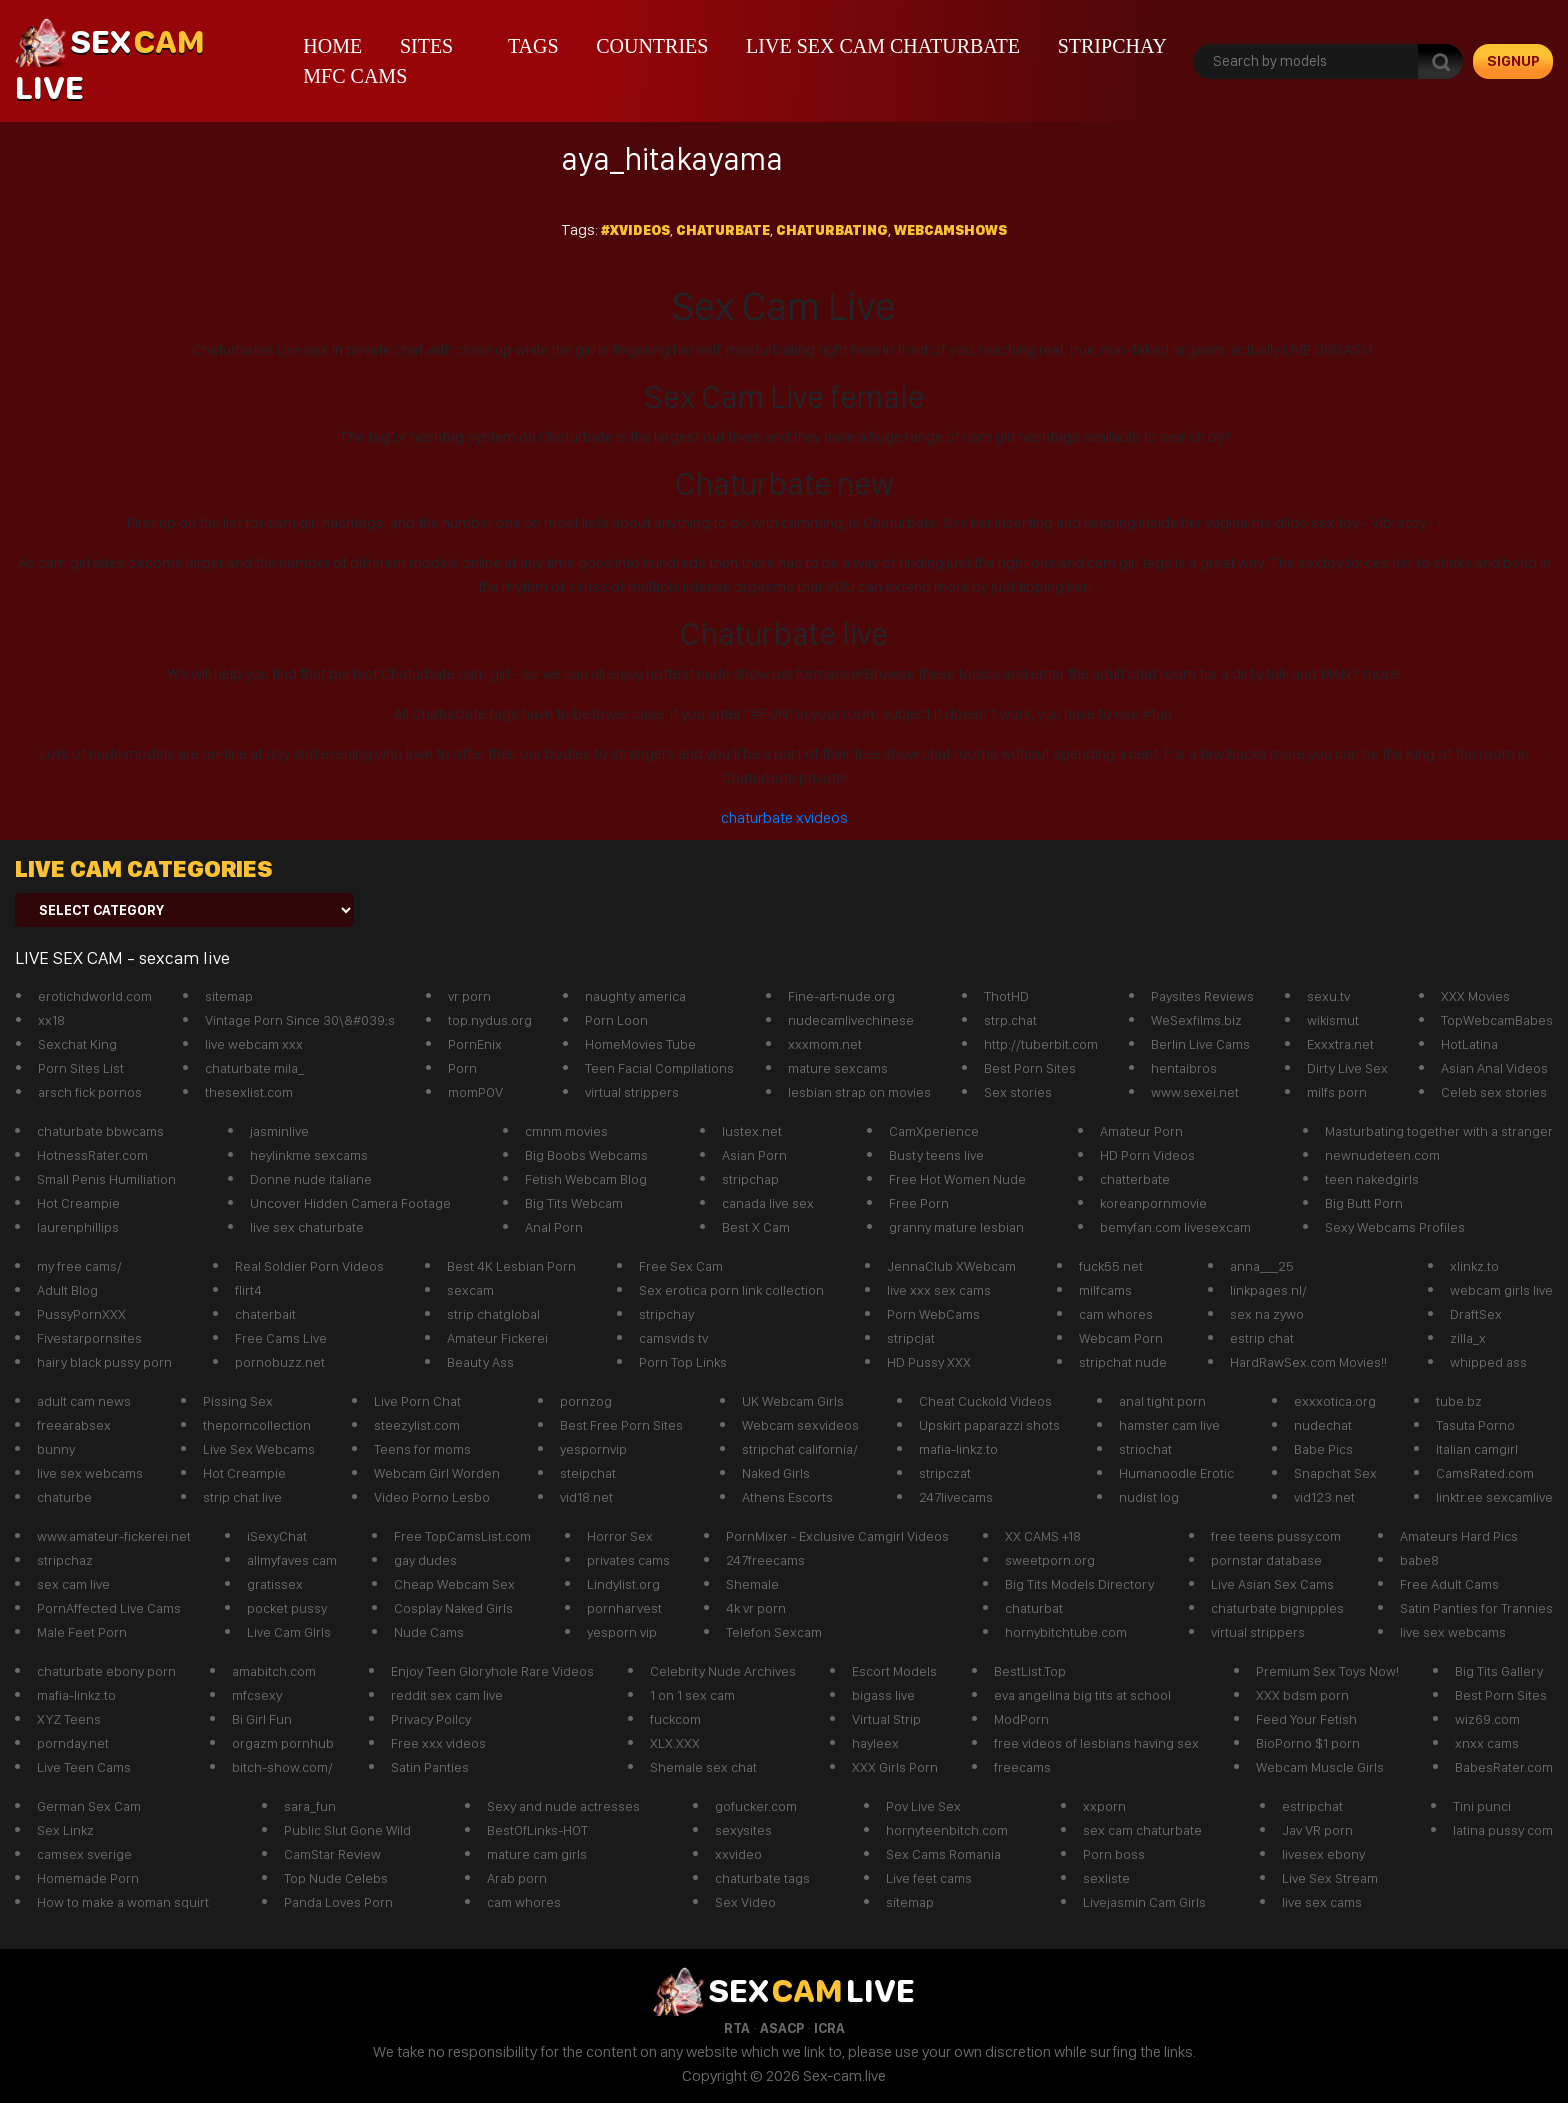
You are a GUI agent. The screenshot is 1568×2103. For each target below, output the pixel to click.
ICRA (829, 2028)
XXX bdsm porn (1302, 1695)
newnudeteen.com (1382, 1155)
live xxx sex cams (939, 1290)
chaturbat (1034, 1608)
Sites (426, 46)
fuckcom (675, 1719)
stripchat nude (1123, 1362)
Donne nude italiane (311, 1179)
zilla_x (1468, 1338)
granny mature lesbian (956, 1227)
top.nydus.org (490, 1020)
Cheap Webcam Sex (454, 1584)
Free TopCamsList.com (462, 1536)
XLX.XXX (675, 1743)
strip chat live (242, 1497)
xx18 (51, 1020)
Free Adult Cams (1449, 1584)
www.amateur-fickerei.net (114, 1536)
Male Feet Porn (82, 1632)
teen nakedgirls (1372, 1179)
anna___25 (1262, 1266)
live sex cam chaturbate (883, 46)
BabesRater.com (1504, 1767)
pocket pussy (287, 1608)
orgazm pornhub (283, 1743)
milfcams (1105, 1290)
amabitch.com (274, 1671)
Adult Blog (67, 1290)
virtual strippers (632, 1092)
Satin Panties (430, 1767)
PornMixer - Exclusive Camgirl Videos (837, 1536)
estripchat (1312, 1806)
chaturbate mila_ (254, 1068)
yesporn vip (622, 1632)
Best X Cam (756, 1227)
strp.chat (1010, 1020)
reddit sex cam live (447, 1695)
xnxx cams (1487, 1743)
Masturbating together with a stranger (1439, 1131)
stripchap (750, 1179)
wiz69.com (1487, 1719)
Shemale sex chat (703, 1767)
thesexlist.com (249, 1092)
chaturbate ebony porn (106, 1671)
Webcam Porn (1121, 1338)
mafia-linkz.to (958, 1449)
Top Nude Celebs (336, 1878)
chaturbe (64, 1497)
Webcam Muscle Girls (1320, 1767)
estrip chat (1262, 1338)
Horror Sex (620, 1536)
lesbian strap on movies (859, 1092)
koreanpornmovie (1153, 1203)
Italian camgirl (1477, 1449)
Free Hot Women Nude (957, 1179)
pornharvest (624, 1608)
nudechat (1323, 1425)
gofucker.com (756, 1806)
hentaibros (1184, 1068)
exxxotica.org (1335, 1401)
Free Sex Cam (681, 1266)
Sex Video (745, 1902)
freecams (1022, 1767)
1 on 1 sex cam (692, 1695)
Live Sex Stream (1330, 1878)
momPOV (475, 1092)
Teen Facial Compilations (659, 1068)
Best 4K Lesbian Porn (511, 1266)
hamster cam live (1169, 1425)
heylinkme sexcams (309, 1155)
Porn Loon (616, 1020)
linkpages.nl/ (1268, 1290)
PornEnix (475, 1044)
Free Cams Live (281, 1338)
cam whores (1116, 1314)
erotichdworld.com (95, 996)
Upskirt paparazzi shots (989, 1425)
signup (1513, 61)
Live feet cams (929, 1878)
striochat (1145, 1449)
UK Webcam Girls (793, 1401)
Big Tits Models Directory (1079, 1584)
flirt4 (248, 1290)
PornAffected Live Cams (109, 1608)
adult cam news (84, 1401)
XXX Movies (1475, 996)
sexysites (743, 1830)
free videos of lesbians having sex (1096, 1743)
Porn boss (1114, 1854)
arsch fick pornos (90, 1092)
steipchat (588, 1473)
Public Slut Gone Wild (347, 1830)
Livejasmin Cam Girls (1144, 1902)
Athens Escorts (787, 1497)
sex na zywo (1267, 1314)
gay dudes (425, 1560)
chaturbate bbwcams (100, 1131)
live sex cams (1322, 1902)
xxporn (1104, 1806)
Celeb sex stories (1494, 1092)
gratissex (275, 1584)
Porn (462, 1068)
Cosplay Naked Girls (453, 1608)
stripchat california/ (800, 1449)
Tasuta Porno (1475, 1425)
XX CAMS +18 (1043, 1536)
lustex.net (752, 1131)
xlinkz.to (1474, 1266)
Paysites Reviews (1202, 996)
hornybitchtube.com (1066, 1632)
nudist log (1149, 1497)
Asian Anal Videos (1494, 1068)
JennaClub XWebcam (951, 1266)
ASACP (782, 2028)
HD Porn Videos (1147, 1155)
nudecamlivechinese (851, 1020)
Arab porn (517, 1878)
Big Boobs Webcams (586, 1155)
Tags (533, 46)
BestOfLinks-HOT (537, 1830)
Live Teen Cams (84, 1767)
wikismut (1333, 1020)
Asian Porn (754, 1155)
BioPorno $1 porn (1308, 1743)
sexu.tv (1328, 996)
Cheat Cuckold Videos (985, 1401)
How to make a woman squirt (123, 1902)
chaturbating (832, 230)
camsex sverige (84, 1854)
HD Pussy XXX (929, 1362)
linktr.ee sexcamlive (1494, 1497)
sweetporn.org (1050, 1560)
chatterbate (1135, 1179)
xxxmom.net (825, 1044)
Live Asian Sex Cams (1272, 1584)
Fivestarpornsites (89, 1338)
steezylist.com (417, 1425)
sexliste (1106, 1878)
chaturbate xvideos (784, 817)
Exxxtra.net (1340, 1044)
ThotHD (1006, 996)
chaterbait (265, 1314)
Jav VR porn (1317, 1830)
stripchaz (65, 1560)
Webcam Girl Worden (437, 1473)
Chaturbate (723, 230)
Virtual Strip (886, 1719)
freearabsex (74, 1425)
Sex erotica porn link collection (731, 1290)
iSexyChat (277, 1536)
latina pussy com (1503, 1830)
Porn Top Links (683, 1362)
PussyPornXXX (81, 1314)
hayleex (875, 1743)
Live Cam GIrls (289, 1632)
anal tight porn (1162, 1401)
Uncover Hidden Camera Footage (350, 1203)
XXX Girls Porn (895, 1767)
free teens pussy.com (1276, 1536)
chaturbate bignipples (1277, 1608)
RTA (737, 2028)
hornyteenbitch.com (947, 1830)
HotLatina (1469, 1044)
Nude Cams (429, 1632)
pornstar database (1266, 1560)
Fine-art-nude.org (841, 996)
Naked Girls (776, 1473)
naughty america (635, 996)
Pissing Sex (238, 1401)
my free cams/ (79, 1266)
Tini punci (1482, 1806)
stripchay (1112, 46)
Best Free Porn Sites (621, 1425)
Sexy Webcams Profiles (1395, 1227)
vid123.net (1324, 1497)
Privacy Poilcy (431, 1719)
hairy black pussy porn (104, 1362)
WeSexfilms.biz (1196, 1020)
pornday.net (73, 1743)
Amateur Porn (1141, 1131)
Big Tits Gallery (1499, 1671)
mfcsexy (257, 1695)
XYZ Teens (69, 1719)
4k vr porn (756, 1608)
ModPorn (1021, 1719)
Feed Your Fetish (1306, 1719)
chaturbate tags (762, 1878)
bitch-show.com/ (282, 1767)
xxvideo (738, 1854)
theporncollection (257, 1425)
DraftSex (1476, 1314)
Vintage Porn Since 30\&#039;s (300, 1020)
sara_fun (310, 1806)
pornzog (586, 1401)
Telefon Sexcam (774, 1632)
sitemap (229, 996)
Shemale (752, 1584)
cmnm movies (566, 1131)
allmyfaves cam (292, 1560)
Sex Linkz (65, 1830)
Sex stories (1018, 1092)
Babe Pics (1323, 1449)
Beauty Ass (480, 1362)
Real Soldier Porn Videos (309, 1266)
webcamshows (950, 230)
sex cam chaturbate (1142, 1830)
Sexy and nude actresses (563, 1806)
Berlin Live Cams (1200, 1044)
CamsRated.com (1485, 1473)
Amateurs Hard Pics (1459, 1536)
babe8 (1419, 1560)
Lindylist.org (623, 1584)
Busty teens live (936, 1155)
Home (332, 46)
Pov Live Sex (923, 1806)
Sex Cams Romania (943, 1854)
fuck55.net (1111, 1266)
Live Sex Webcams (259, 1449)
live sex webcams (90, 1473)
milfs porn (1337, 1092)
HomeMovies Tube (640, 1044)
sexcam (470, 1290)
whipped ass (1488, 1362)
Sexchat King (77, 1044)
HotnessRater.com (92, 1155)
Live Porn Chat (417, 1401)
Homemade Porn (88, 1878)
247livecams (956, 1497)
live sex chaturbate (307, 1227)
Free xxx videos (438, 1743)
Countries (652, 46)
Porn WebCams (933, 1314)
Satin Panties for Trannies (1476, 1608)
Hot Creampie (78, 1203)
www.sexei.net (1195, 1092)
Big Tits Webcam (574, 1203)
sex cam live (73, 1584)
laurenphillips (78, 1227)
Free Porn (919, 1203)
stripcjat (911, 1338)
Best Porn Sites (1030, 1068)
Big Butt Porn (1364, 1203)
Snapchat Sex (1335, 1473)
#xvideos (635, 230)
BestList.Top (1030, 1671)
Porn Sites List (81, 1068)
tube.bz (1459, 1401)
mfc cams (355, 76)
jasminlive (279, 1131)
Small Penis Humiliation (106, 1179)
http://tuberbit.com (1041, 1044)
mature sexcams (838, 1068)
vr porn (469, 996)
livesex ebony (1323, 1854)
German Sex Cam (89, 1806)
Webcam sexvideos (800, 1425)
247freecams (765, 1560)
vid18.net (586, 1497)
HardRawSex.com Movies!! (1308, 1362)
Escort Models (894, 1671)
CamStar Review (332, 1854)
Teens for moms (422, 1449)
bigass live (883, 1695)
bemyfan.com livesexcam (1175, 1227)
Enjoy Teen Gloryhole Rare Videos (492, 1671)
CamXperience (934, 1131)
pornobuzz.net (280, 1362)
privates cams (628, 1560)
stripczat (945, 1473)
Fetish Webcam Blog (586, 1179)
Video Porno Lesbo (432, 1497)
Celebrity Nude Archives (723, 1671)
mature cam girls (537, 1854)
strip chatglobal (493, 1314)
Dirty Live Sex (1347, 1068)
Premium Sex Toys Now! (1327, 1671)
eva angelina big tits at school (1082, 1695)
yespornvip (593, 1449)
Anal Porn (554, 1227)
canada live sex (768, 1203)
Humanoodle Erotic (1176, 1473)
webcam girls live (1501, 1290)
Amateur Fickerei (497, 1338)
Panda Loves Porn (338, 1902)
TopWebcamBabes (1497, 1020)
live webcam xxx (254, 1044)
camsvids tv (673, 1338)
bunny (56, 1449)
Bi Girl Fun (262, 1719)
